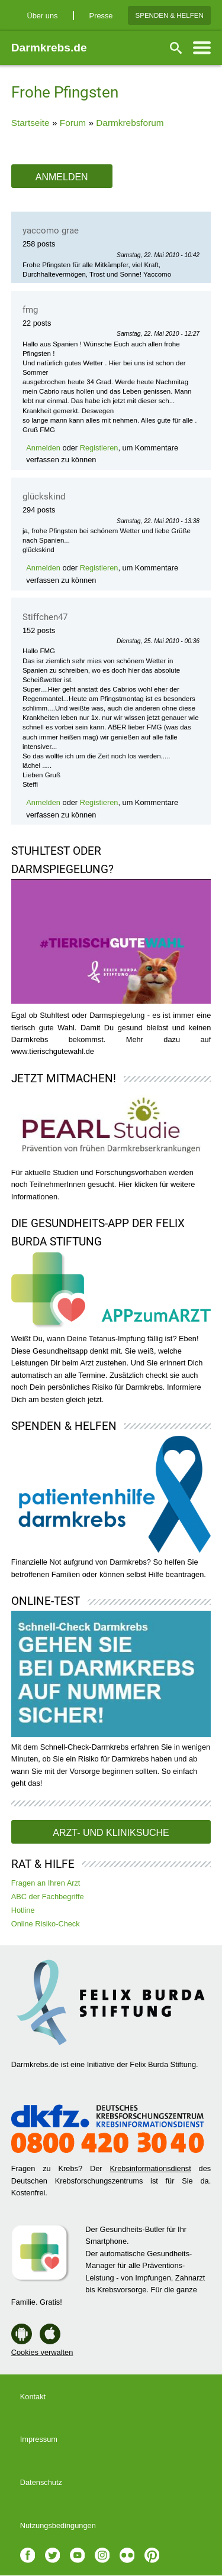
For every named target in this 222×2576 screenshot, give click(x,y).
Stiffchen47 (44, 617)
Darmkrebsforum (129, 123)
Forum (73, 123)
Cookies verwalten (42, 2352)
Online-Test (45, 1601)
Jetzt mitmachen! (63, 1078)
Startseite (30, 123)
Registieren (99, 447)
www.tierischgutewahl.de (52, 1051)
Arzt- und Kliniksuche (111, 1833)
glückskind (43, 496)
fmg (30, 309)
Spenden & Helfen (170, 15)
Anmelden (62, 177)
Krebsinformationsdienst (150, 2168)
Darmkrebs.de (49, 47)
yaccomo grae (50, 230)
